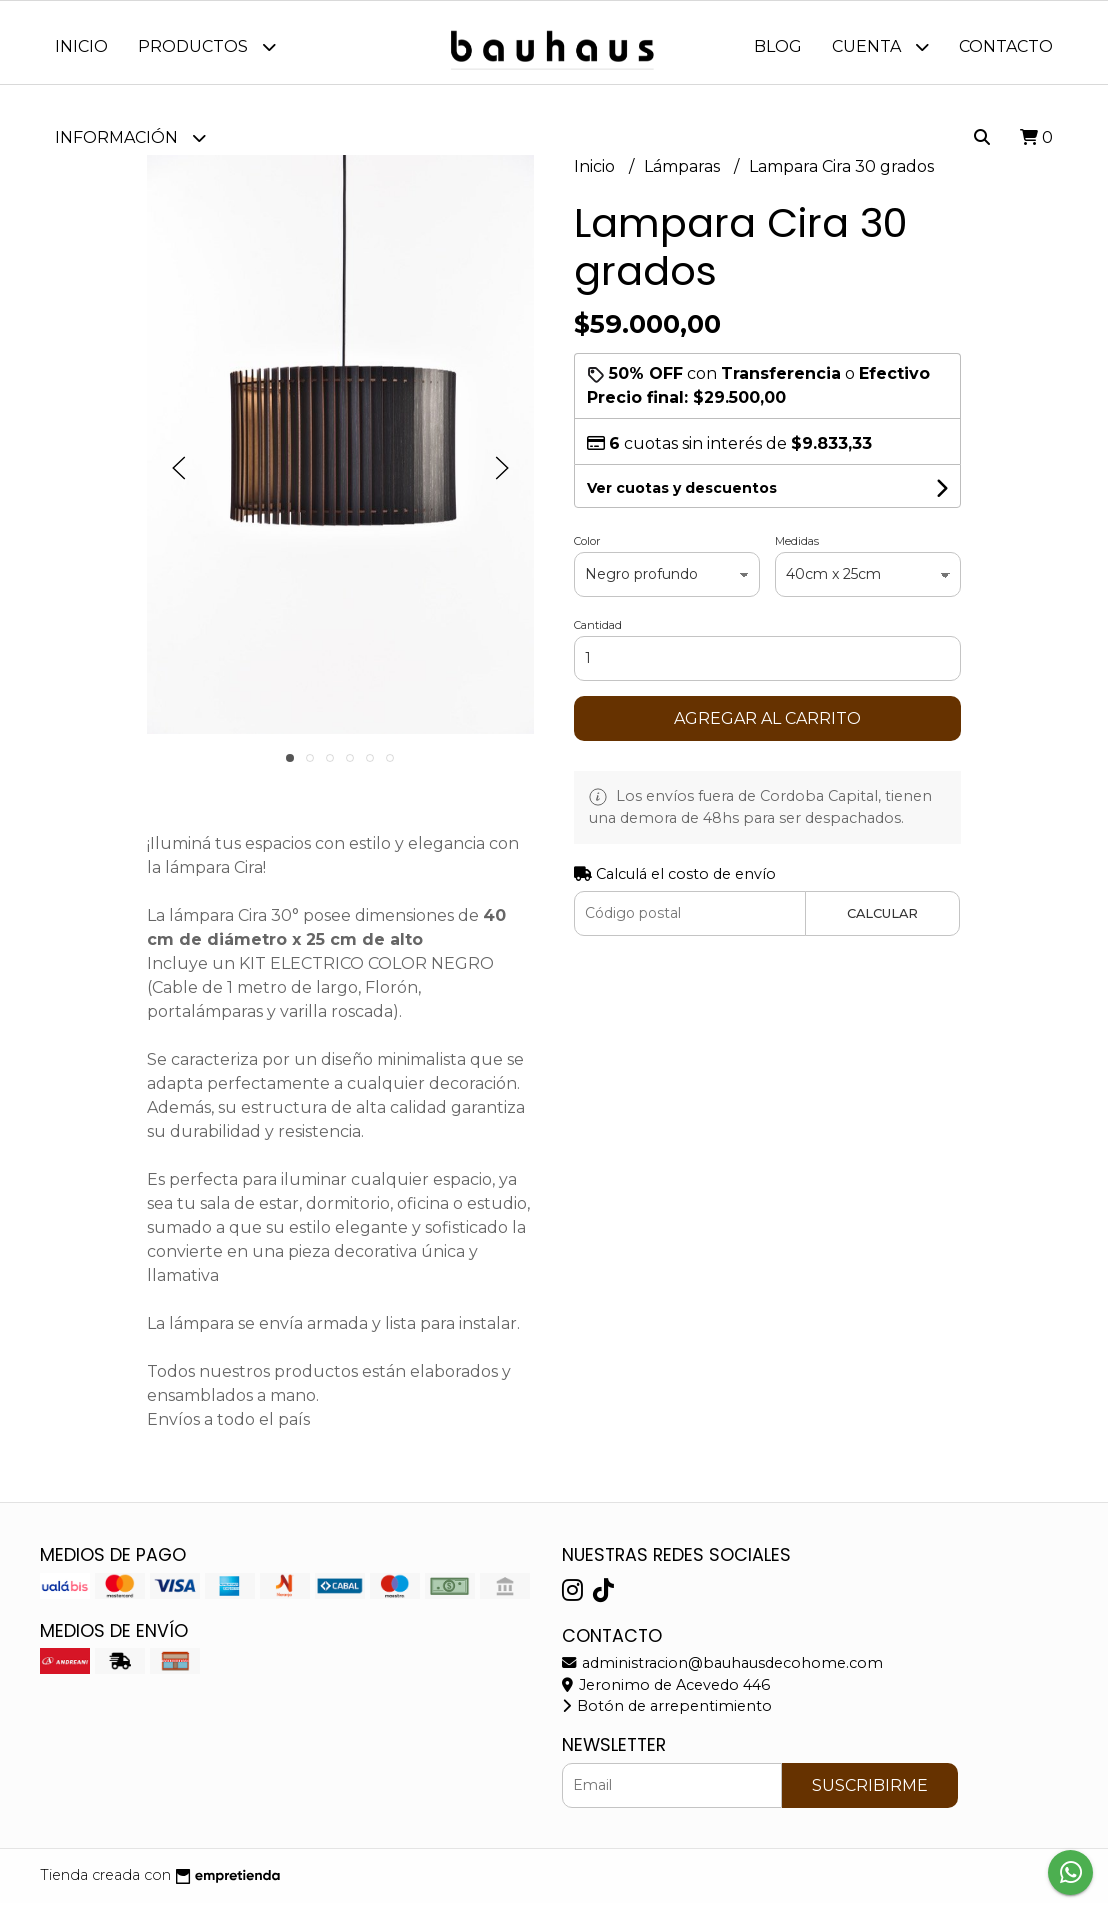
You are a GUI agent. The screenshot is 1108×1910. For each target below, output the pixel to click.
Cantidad (598, 632)
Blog (778, 46)
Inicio (81, 46)
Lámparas (684, 173)
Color (587, 548)
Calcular (882, 920)
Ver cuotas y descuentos (682, 495)
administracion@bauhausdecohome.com (722, 1671)
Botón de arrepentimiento (667, 1714)
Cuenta (880, 46)
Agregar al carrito (767, 725)
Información (130, 137)
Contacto (1006, 46)
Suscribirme (870, 1792)
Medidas (797, 548)
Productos (207, 46)
